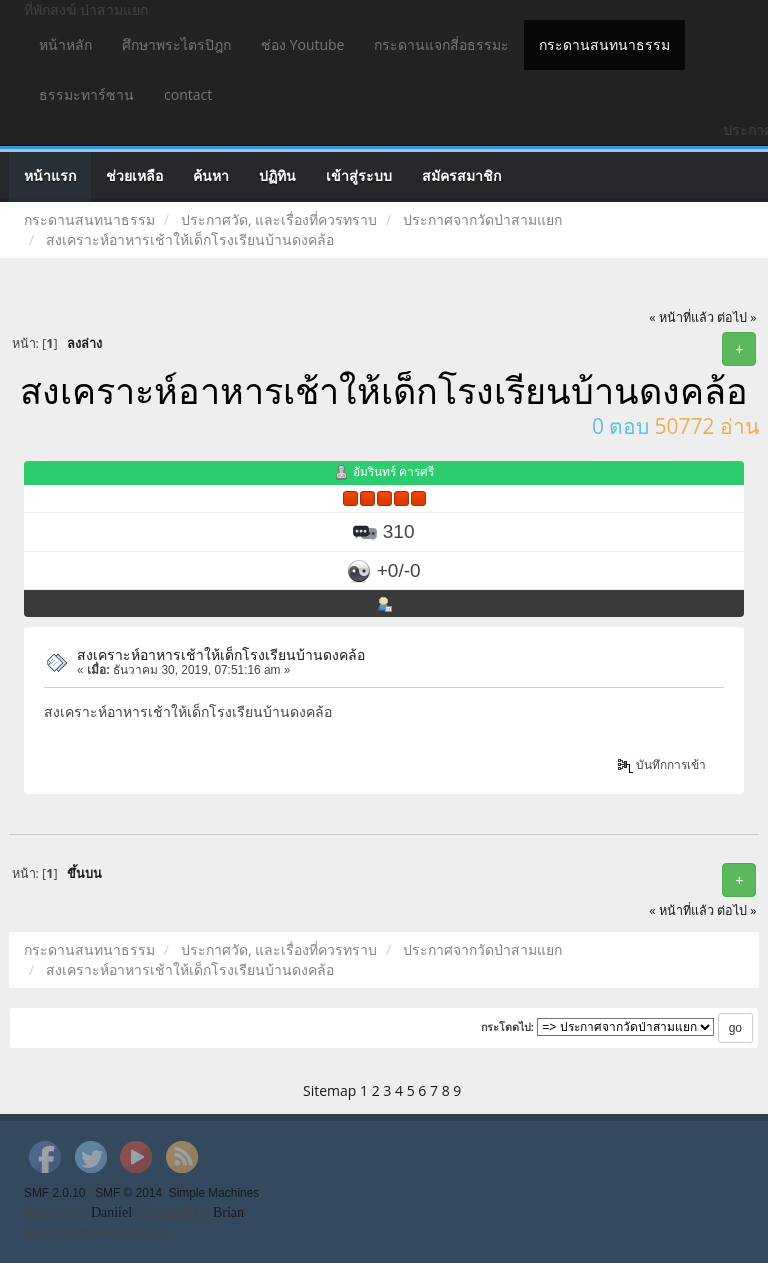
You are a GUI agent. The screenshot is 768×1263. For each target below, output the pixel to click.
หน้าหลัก (65, 44)
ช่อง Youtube (302, 44)
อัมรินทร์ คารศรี (393, 471)
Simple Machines (214, 1193)
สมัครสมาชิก (461, 176)
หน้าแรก (50, 176)
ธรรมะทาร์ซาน (86, 94)
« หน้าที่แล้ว (681, 317)
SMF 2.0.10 (54, 1193)
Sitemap (329, 1090)
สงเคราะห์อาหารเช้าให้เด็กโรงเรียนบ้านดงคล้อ (221, 654)
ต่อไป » (737, 317)
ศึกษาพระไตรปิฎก (176, 44)
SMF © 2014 (128, 1193)
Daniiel (111, 1212)
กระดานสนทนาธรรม (604, 44)
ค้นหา (211, 176)
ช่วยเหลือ (134, 176)
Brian (228, 1212)
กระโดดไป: (508, 1027)
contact (188, 94)
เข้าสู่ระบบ (359, 176)
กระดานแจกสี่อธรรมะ (441, 44)
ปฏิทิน (277, 176)
